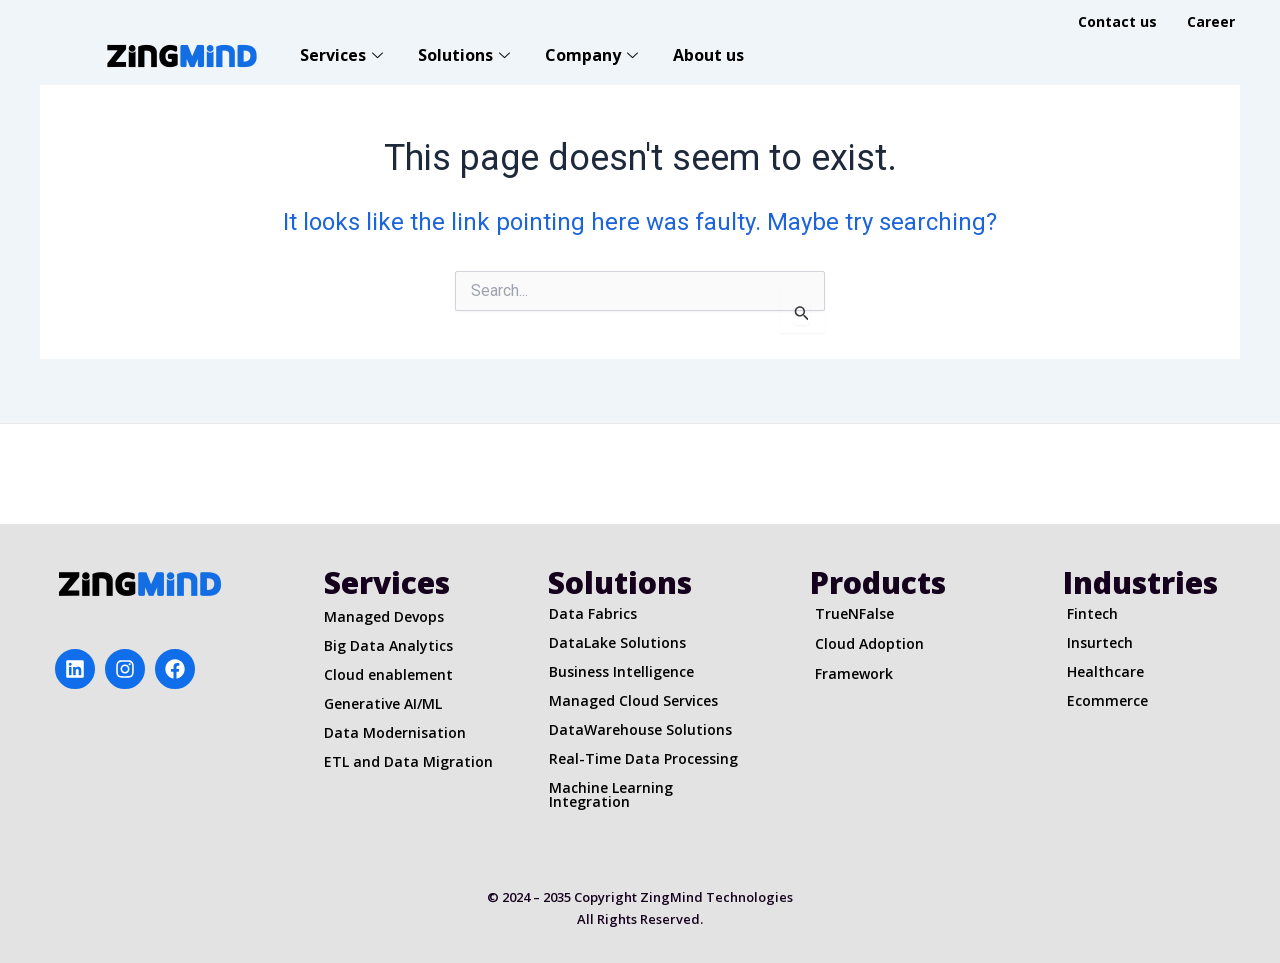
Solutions (466, 55)
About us (708, 55)
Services (344, 55)
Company (594, 55)
